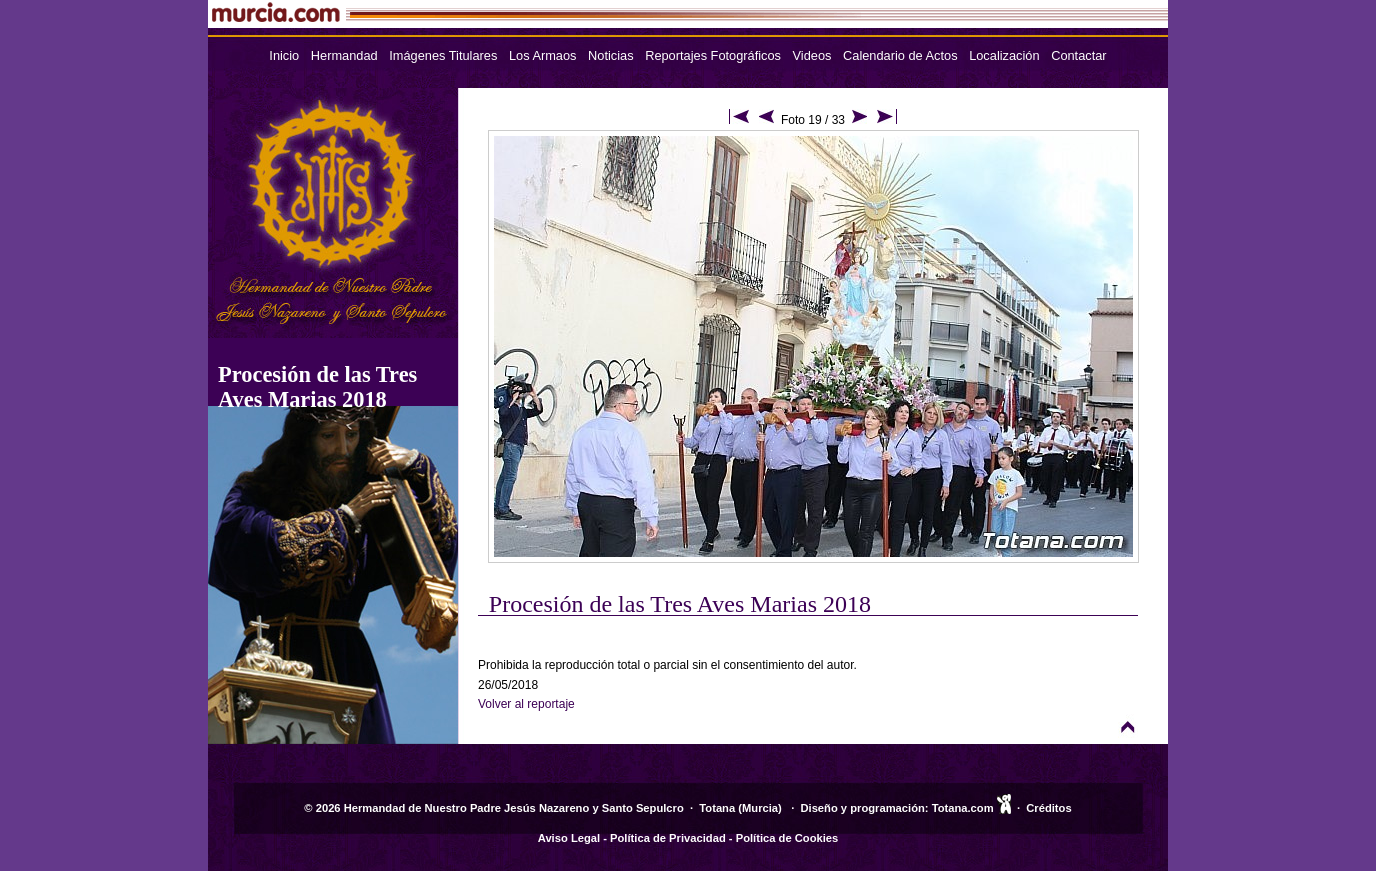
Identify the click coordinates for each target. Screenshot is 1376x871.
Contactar (1078, 55)
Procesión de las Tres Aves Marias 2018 (317, 387)
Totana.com (963, 808)
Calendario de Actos (900, 55)
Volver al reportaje (526, 704)
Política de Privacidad (668, 838)
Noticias (611, 55)
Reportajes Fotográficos (713, 55)
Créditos (1048, 808)
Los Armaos (543, 55)
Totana (717, 808)
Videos (812, 55)
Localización (1004, 55)
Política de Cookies (787, 838)
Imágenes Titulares (443, 55)
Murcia (760, 808)
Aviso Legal (569, 838)
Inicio (284, 55)
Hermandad (344, 55)
